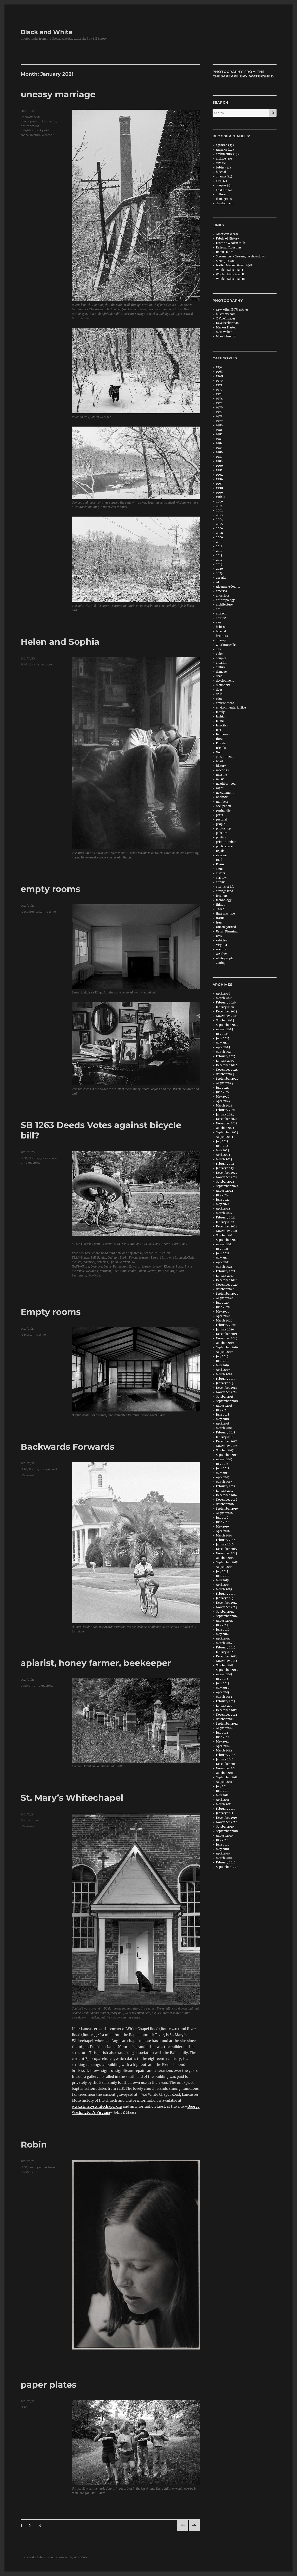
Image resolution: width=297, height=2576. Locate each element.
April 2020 (223, 1316)
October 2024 (225, 1074)
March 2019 (224, 1374)
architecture (224, 604)
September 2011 (226, 1777)
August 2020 (224, 1298)
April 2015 (223, 1585)
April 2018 (223, 1423)
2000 (219, 501)
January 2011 (224, 1813)
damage (221, 672)
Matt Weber (224, 332)
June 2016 (222, 1522)
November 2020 (227, 1285)
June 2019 (222, 1361)
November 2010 (226, 1822)
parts (219, 815)
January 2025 (225, 1061)
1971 (219, 385)
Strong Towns (225, 261)
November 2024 (227, 1070)
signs (219, 869)
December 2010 (226, 1817)
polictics (221, 833)
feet (218, 730)
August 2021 (224, 1244)
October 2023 (225, 1128)
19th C (220, 497)
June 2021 (222, 1253)
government (48, 1158)
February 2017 (225, 1486)
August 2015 (224, 1567)
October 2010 (225, 1826)
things (220, 904)
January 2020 (225, 1329)
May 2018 (222, 1419)
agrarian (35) (225, 145)
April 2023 (223, 1155)
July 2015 (222, 1571)
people (42, 2167)
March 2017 (224, 1482)
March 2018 (224, 1428)
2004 (219, 519)
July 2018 (222, 1410)
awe (218, 622)
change (221, 640)
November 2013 (226, 1661)
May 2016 (222, 1526)
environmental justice (231, 707)
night (219, 788)
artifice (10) (224, 158)
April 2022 (223, 1208)
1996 (219, 479)
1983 (219, 439)
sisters (50, 664)
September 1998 (227, 1867)
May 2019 (222, 1365)
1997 (219, 483)
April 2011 (222, 1800)
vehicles (221, 940)
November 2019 (226, 1338)
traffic (220, 918)
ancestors (222, 595)
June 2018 (222, 1414)
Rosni (220, 864)
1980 (24, 911)
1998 (219, 488)
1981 (219, 430)
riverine (35, 134)
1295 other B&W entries (232, 309)
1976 (219, 407)
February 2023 (225, 1164)
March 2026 (224, 998)
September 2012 (227, 1723)
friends (221, 748)
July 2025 (222, 1034)
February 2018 (225, 1432)
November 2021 (226, 1231)
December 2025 (226, 1011)
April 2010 (223, 1853)
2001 (219, 506)
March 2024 (224, 1105)
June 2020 (223, 1307)
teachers (222, 895)
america (221, 591)
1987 (219, 457)
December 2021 (226, 1226)
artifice (221, 618)
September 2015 (227, 1562)
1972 (219, 389)
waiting (221, 949)
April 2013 (222, 1692)
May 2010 (222, 1849)
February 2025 (226, 1056)
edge (52, 121)
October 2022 (225, 1181)
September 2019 (227, 1347)
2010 (219, 542)
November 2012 (226, 1714)
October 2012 (225, 1719)
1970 (219, 380)
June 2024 (223, 1092)
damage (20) (224, 199)
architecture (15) (227, 154)
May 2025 (222, 1043)
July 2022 (222, 1195)
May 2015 (222, 1580)
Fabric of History (227, 238)
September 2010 (227, 1831)
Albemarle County (228, 586)
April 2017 (223, 1477)
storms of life (47, 911)
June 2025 (223, 1038)
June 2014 (222, 1629)
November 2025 (227, 1016)
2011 (219, 546)
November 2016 (226, 1499)
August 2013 (224, 1674)
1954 (219, 367)
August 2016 (224, 1513)
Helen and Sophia (60, 641)
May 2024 (222, 1096)
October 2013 (224, 1665)
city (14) (221, 181)
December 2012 (226, 1710)
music (220, 779)
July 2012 (222, 1732)
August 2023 (224, 1137)
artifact (221, 613)
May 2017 (222, 1473)
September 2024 (227, 1078)
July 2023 (222, 1141)
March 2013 (224, 1697)
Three (220, 909)
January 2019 (225, 1383)
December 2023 (226, 1119)
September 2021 (227, 1240)
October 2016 (225, 1504)
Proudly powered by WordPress (67, 2557)
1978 (219, 416)
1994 (219, 474)
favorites (222, 725)
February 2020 (226, 1325)
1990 (219, 466)
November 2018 (226, 1392)
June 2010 (222, 1844)
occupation (223, 806)
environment (30, 126)
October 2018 (225, 1396)
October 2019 (225, 1343)
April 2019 (223, 1370)
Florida (33, 1158)
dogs (44, 121)
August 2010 (224, 1835)
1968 (219, 371)
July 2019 (222, 1356)
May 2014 (222, 1634)
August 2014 (224, 1620)
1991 (219, 470)
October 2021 (225, 1235)
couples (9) (224, 185)
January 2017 (224, 1491)
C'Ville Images (225, 318)
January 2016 (225, 1544)
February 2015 (225, 1594)
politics (221, 837)
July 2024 (222, 1087)
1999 (219, 492)
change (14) (224, 176)
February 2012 (225, 1755)
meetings (222, 770)
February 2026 (226, 1002)
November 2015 (226, 1553)
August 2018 (224, 1405)
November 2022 (227, 1177)
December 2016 (226, 1495)
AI (217, 582)
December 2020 (226, 1280)
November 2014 (226, 1607)
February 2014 (225, 1647)
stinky (220, 882)
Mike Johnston (226, 336)
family (32, 911)
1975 (219, 403)
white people (224, 958)
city (218, 649)
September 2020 (227, 1293)
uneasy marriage (58, 94)
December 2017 (226, 1441)
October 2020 (225, 1289)
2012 (219, 551)
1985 (219, 448)
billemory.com (226, 314)
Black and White (46, 32)
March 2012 (224, 1750)
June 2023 (222, 1146)
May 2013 (222, 1688)
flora (219, 739)
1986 (219, 452)
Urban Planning (227, 931)
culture (221, 194)
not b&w (221, 797)
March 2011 (224, 1804)
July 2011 (222, 1786)
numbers (222, 801)
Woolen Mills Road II (230, 274)
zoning (221, 963)
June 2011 (222, 1791)
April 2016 (223, 1531)
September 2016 (227, 1508)
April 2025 (223, 1047)
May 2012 (222, 1741)
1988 (219, 461)
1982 (219, 434)
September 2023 (227, 1132)
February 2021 (225, 1271)
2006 (219, 528)
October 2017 (225, 1450)
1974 (219, 398)
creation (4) (224, 190)
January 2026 (225, 1007)
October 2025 (225, 1020)
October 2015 (225, 1558)
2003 (219, 515)
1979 (219, 421)
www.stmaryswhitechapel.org (97, 2106)
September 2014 (227, 1616)
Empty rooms (51, 1312)
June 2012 (222, 1737)
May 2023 (222, 1150)
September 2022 (227, 1186)
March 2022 (224, 1213)
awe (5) (221, 163)
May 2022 (222, 1204)
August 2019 (224, 1352)
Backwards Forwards (67, 1446)
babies (220, 627)
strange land (48, 1469)
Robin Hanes (224, 252)
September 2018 (227, 1401)
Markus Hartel (226, 327)
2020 (219, 569)
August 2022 (224, 1190)
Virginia (221, 945)
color (219, 654)
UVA (219, 936)
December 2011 (226, 1764)
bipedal (221, 172)
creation (221, 663)
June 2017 (222, 1468)
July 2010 (222, 1840)
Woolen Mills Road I (229, 270)
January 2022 (225, 1222)
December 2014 (226, 1603)
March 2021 (224, 1267)
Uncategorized (226, 927)
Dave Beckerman (227, 323)
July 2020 (222, 1302)
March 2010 (224, 1858)
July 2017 (222, 1464)
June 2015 (222, 1576)
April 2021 (223, 1262)
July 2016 (222, 1517)
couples (221, 658)
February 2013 (225, 1701)
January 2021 (224, 1276)
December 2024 (226, 1065)
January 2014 (224, 1652)
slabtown (34, 1820)
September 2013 (227, 1670)
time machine (31, 1162)
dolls (219, 694)
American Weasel (227, 234)
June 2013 (222, 1683)
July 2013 (222, 1679)
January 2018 (224, 1437)
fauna (220, 721)
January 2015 (224, 1598)
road (219, 860)
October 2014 (225, 1611)
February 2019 (225, 1379)
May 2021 (222, 1258)
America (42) (225, 149)
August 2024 (224, 1083)
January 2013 (224, 1706)
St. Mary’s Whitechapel (72, 1797)
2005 (24, 664)
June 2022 (223, 1199)
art (218, 609)
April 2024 (223, 1101)
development (30, 121)
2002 (219, 510)
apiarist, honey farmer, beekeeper (96, 1663)
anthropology (225, 600)
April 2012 (223, 1746)
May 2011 (222, 1795)
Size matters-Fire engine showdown (241, 256)
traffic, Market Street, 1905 (234, 265)
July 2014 (222, 1625)
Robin (34, 2144)
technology (223, 900)
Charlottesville (31, 117)
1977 (219, 412)
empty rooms (50, 889)
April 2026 (223, 993)
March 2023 (224, 1159)
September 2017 (227, 1455)
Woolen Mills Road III (230, 279)
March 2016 (224, 1535)
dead (219, 676)
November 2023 (226, 1123)
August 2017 (224, 1459)
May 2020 (222, 1311)
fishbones (223, 734)
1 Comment (29, 1475)
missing (221, 775)
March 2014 (224, 1643)
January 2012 (224, 1759)
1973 (219, 394)
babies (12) (223, 167)
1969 (219, 376)
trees (219, 922)
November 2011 (226, 1768)
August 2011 (224, 1782)
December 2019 (226, 1334)
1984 (219, 443)
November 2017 (226, 1446)
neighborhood (31, 130)
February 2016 (225, 1540)
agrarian (26, 1685)
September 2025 (227, 1025)
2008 (219, 533)
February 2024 (226, 1110)
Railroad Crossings (229, 247)
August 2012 (224, 1728)
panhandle (223, 810)
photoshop (223, 828)
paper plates (48, 2384)
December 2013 (226, 1656)
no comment (224, 792)
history (221, 766)
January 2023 (225, 1168)
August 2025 (224, 1029)
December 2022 (226, 1173)
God (23, 1820)
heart (40, 664)
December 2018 (226, 1388)
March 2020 (224, 1320)
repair (220, 851)
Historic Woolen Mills (231, 243)
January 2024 (225, 1114)
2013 (219, 555)
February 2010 (225, 1862)
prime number (226, 842)
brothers (222, 636)
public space (224, 846)
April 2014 (223, 1638)
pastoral (221, 819)
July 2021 (222, 1249)
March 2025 (224, 1052)
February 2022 (226, 1217)
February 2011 (225, 1809)
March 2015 (224, 1589)
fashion (221, 716)
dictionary (223, 685)
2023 (219, 573)
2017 (219, 560)
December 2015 (226, 1549)
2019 (219, 564)
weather (48, 134)
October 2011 (224, 1773)
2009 (219, 537)
